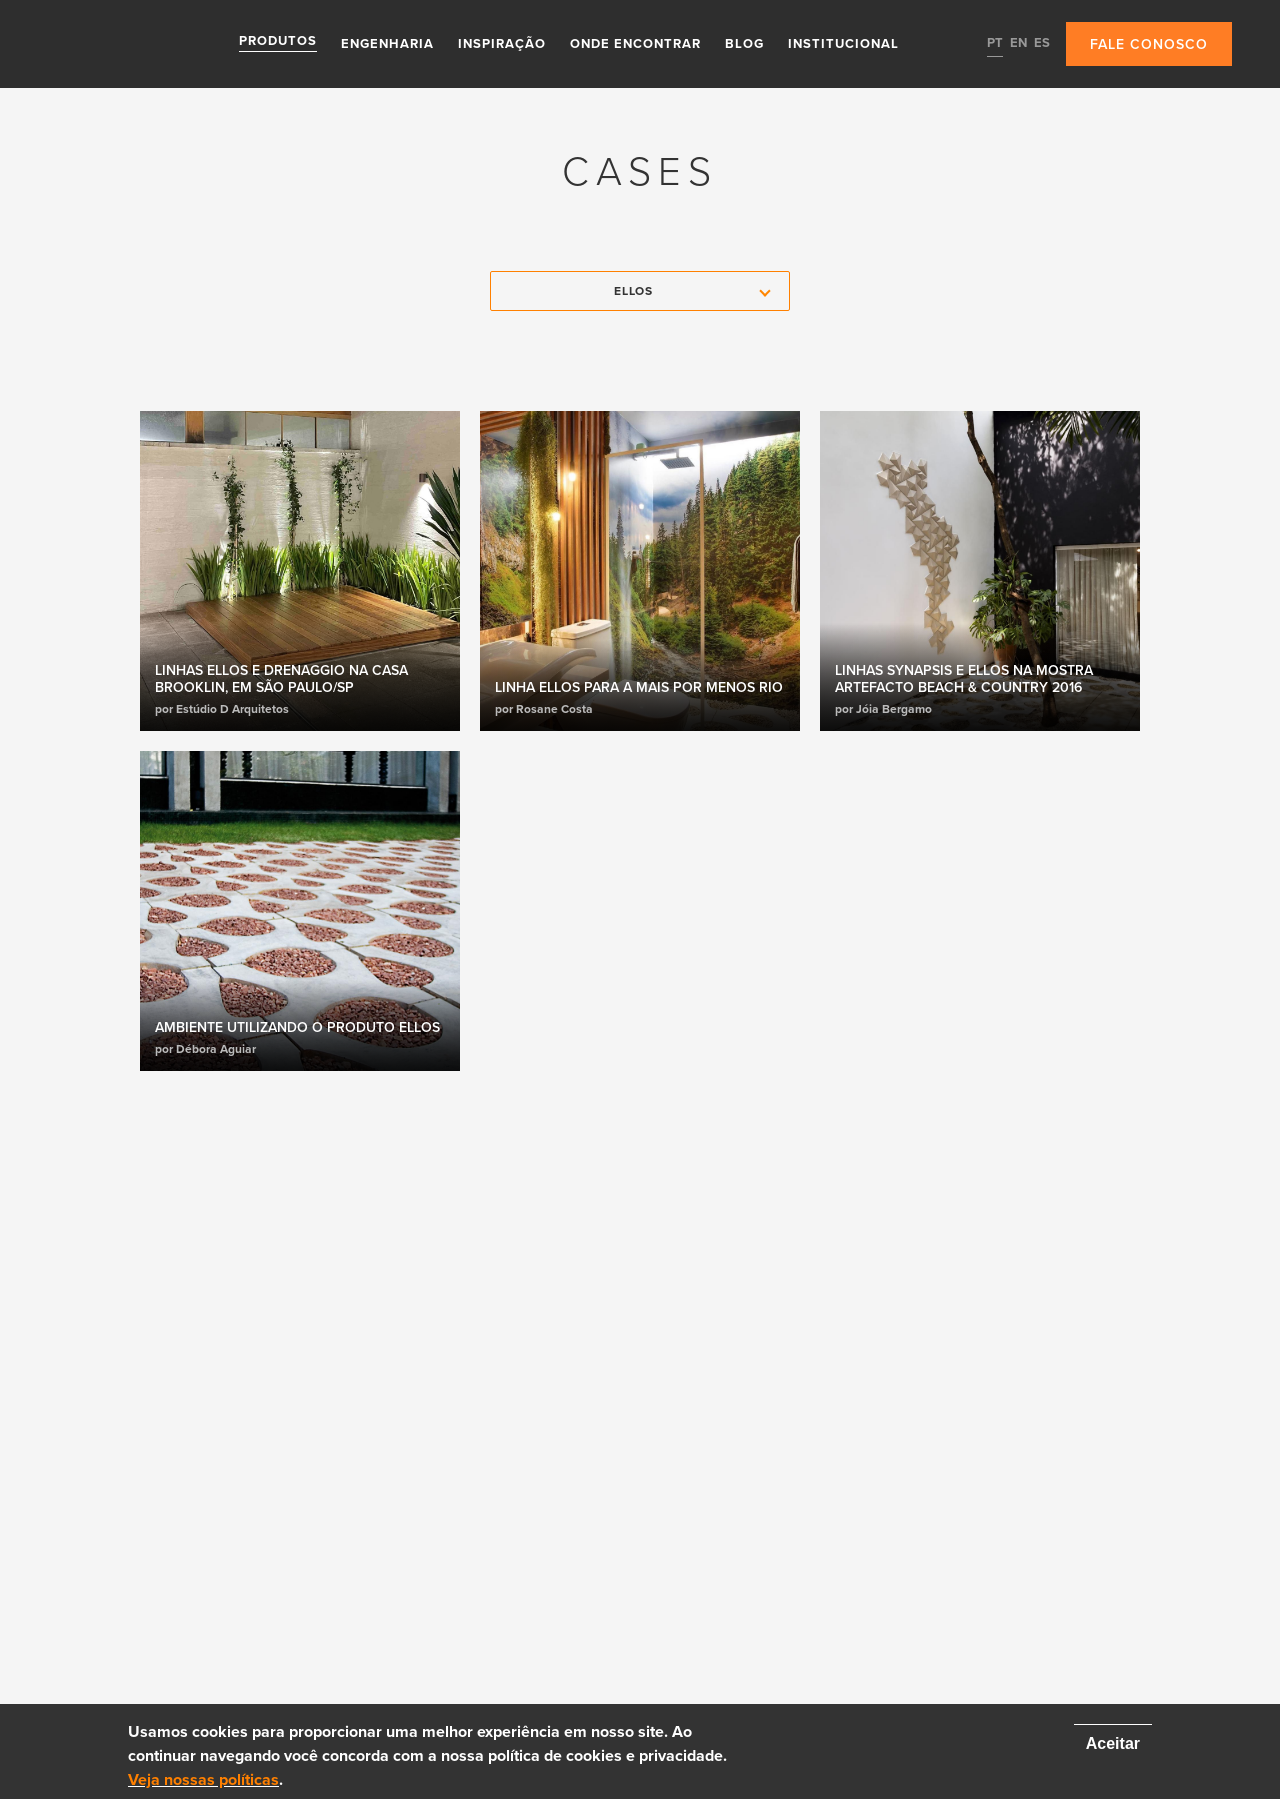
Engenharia (387, 43)
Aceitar (1113, 1743)
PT (995, 43)
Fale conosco (1149, 44)
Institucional (843, 43)
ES (1042, 43)
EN (1018, 43)
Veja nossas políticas (203, 1780)
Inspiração (502, 43)
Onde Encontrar (635, 43)
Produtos (278, 43)
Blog (744, 43)
